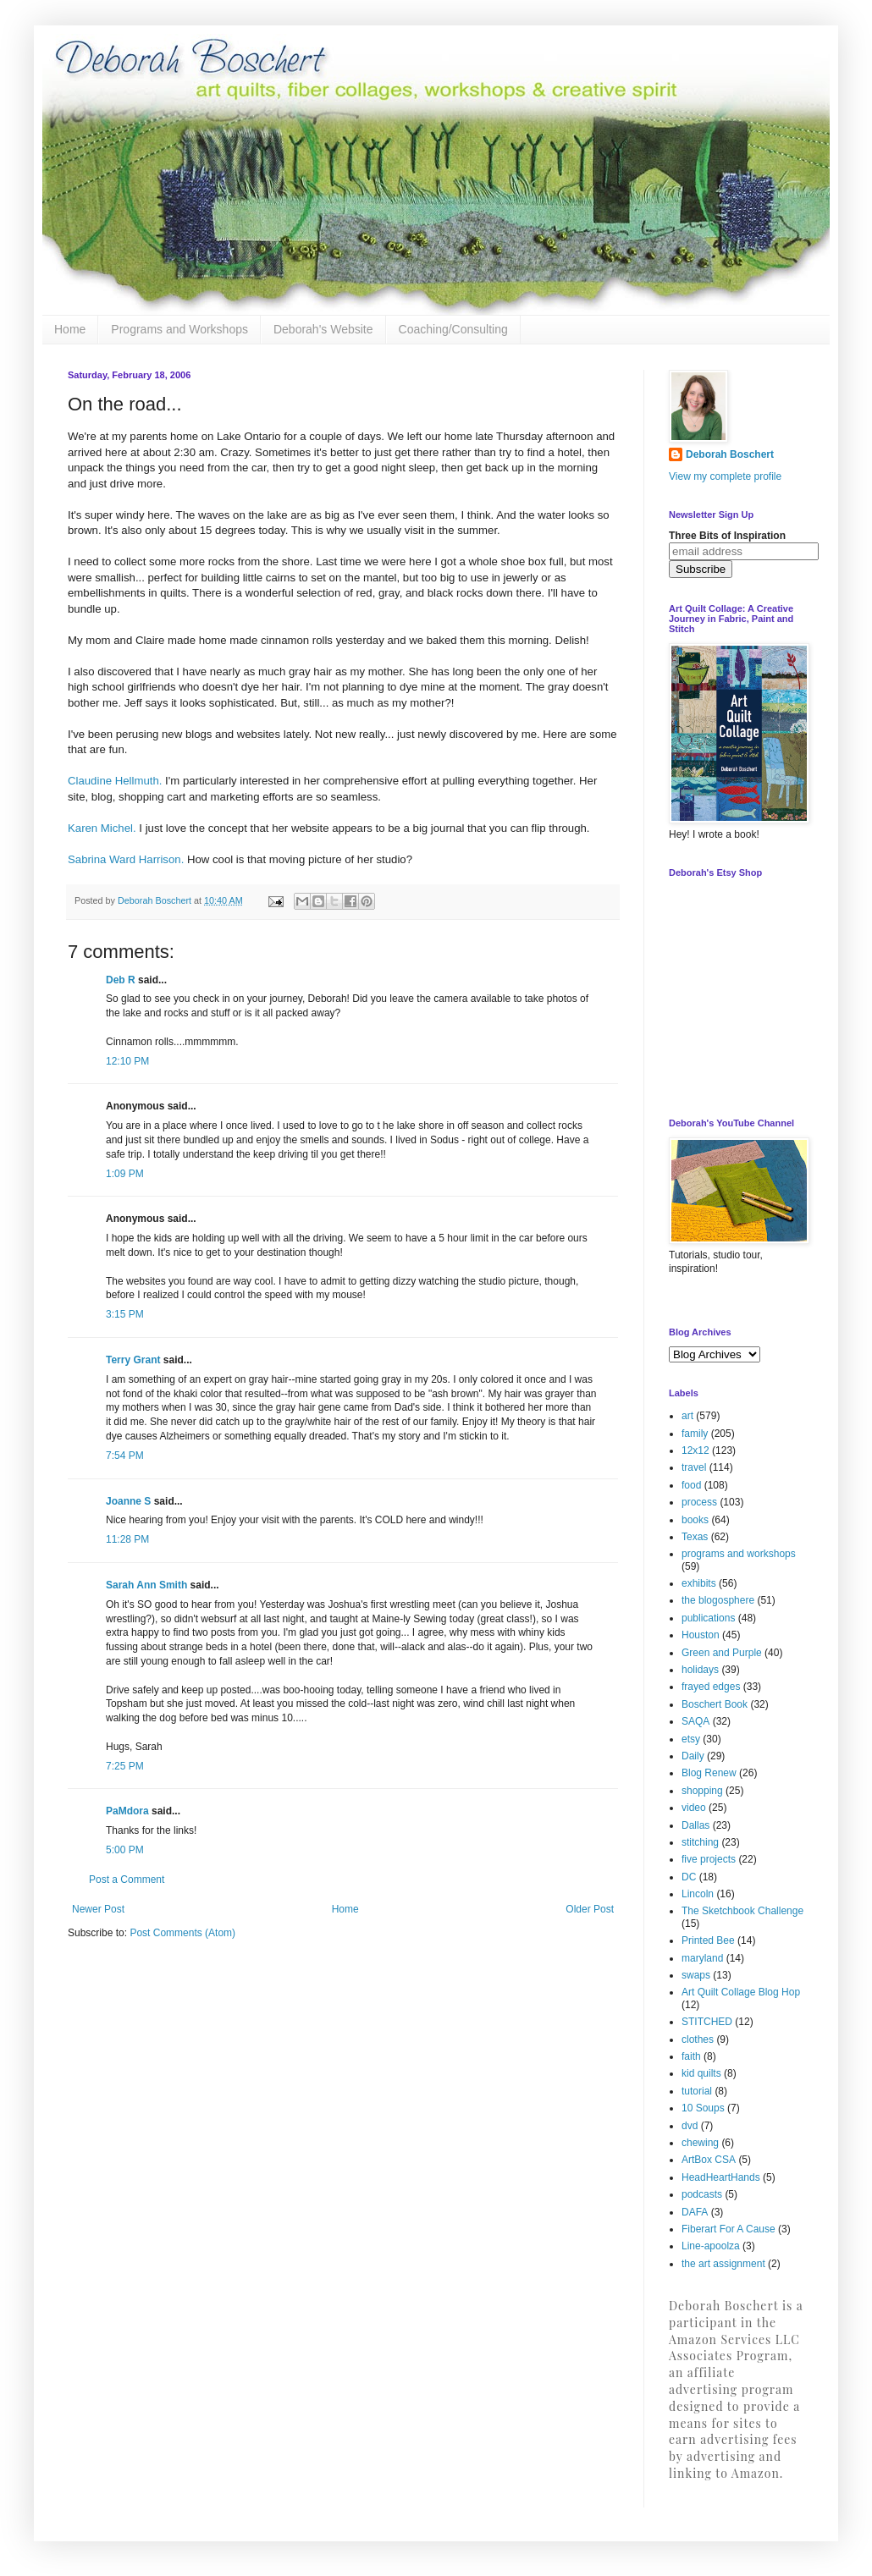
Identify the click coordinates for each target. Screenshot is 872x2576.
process (699, 1502)
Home (70, 329)
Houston (701, 1635)
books (695, 1520)
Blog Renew (709, 1773)
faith (691, 2056)
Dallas (695, 1825)
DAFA (695, 2212)
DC (689, 1877)
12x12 (695, 1450)
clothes (698, 2039)
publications (708, 1618)
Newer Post (98, 1909)
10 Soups (703, 2108)
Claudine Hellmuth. (115, 780)
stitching (700, 1842)
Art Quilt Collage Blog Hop (741, 1992)
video (694, 1808)
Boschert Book (715, 1704)
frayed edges (711, 1687)
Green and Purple (722, 1653)
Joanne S (128, 1501)
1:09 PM (125, 1174)
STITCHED (707, 2022)
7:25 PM (125, 1766)
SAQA (695, 1721)
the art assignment (723, 2264)
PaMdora (127, 1811)
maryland (702, 1958)
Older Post (590, 1909)
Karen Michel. (102, 828)
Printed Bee (708, 1940)
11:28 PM (127, 1539)
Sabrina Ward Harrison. (126, 859)
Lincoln (698, 1894)
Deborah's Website (323, 329)
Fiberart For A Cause (728, 2229)
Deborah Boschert (730, 454)
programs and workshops (739, 1554)
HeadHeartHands (721, 2177)
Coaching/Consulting (453, 329)
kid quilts (701, 2073)
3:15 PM (125, 1314)
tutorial (697, 2091)
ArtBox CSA (709, 2160)
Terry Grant (133, 1360)
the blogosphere (718, 1600)
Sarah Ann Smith (146, 1585)
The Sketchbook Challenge (742, 1911)
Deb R (120, 980)
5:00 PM (125, 1850)
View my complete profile (725, 476)
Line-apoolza (711, 2246)
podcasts (702, 2194)
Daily (693, 1756)
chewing (700, 2143)
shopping (702, 1791)
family (695, 1433)
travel (694, 1467)
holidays (700, 1670)
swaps (696, 1975)
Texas (695, 1537)
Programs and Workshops (179, 329)
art (687, 1416)
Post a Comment (126, 1879)
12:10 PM (127, 1061)
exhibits (699, 1583)
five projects (709, 1859)
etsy (691, 1739)
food (691, 1485)
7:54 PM (125, 1455)
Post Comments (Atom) (182, 1933)
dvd (690, 2126)
